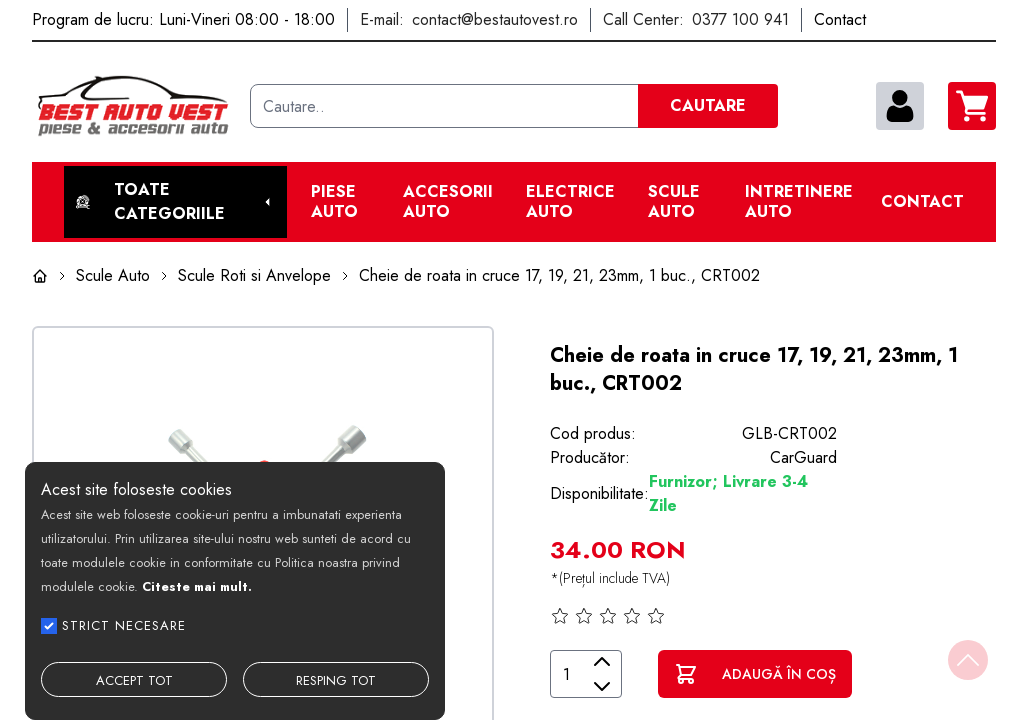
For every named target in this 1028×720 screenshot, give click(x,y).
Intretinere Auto (799, 202)
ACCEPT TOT (134, 680)
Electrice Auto (570, 202)
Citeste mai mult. (197, 586)
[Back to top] (968, 660)
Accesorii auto (448, 202)
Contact (922, 202)
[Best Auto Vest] (133, 106)
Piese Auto (334, 202)
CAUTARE (708, 105)
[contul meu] (900, 106)
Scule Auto (674, 202)
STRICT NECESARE (124, 625)
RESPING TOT (336, 680)
